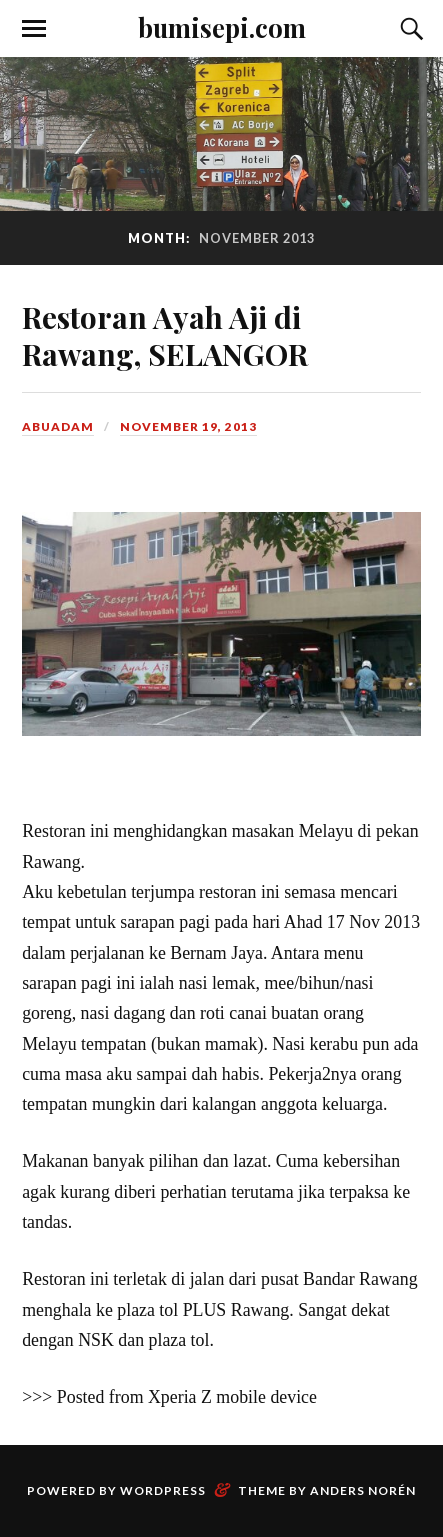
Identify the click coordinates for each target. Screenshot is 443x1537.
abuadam (58, 426)
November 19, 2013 (188, 426)
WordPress (163, 1490)
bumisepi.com (222, 27)
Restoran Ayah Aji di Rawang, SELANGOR (165, 335)
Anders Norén (363, 1490)
